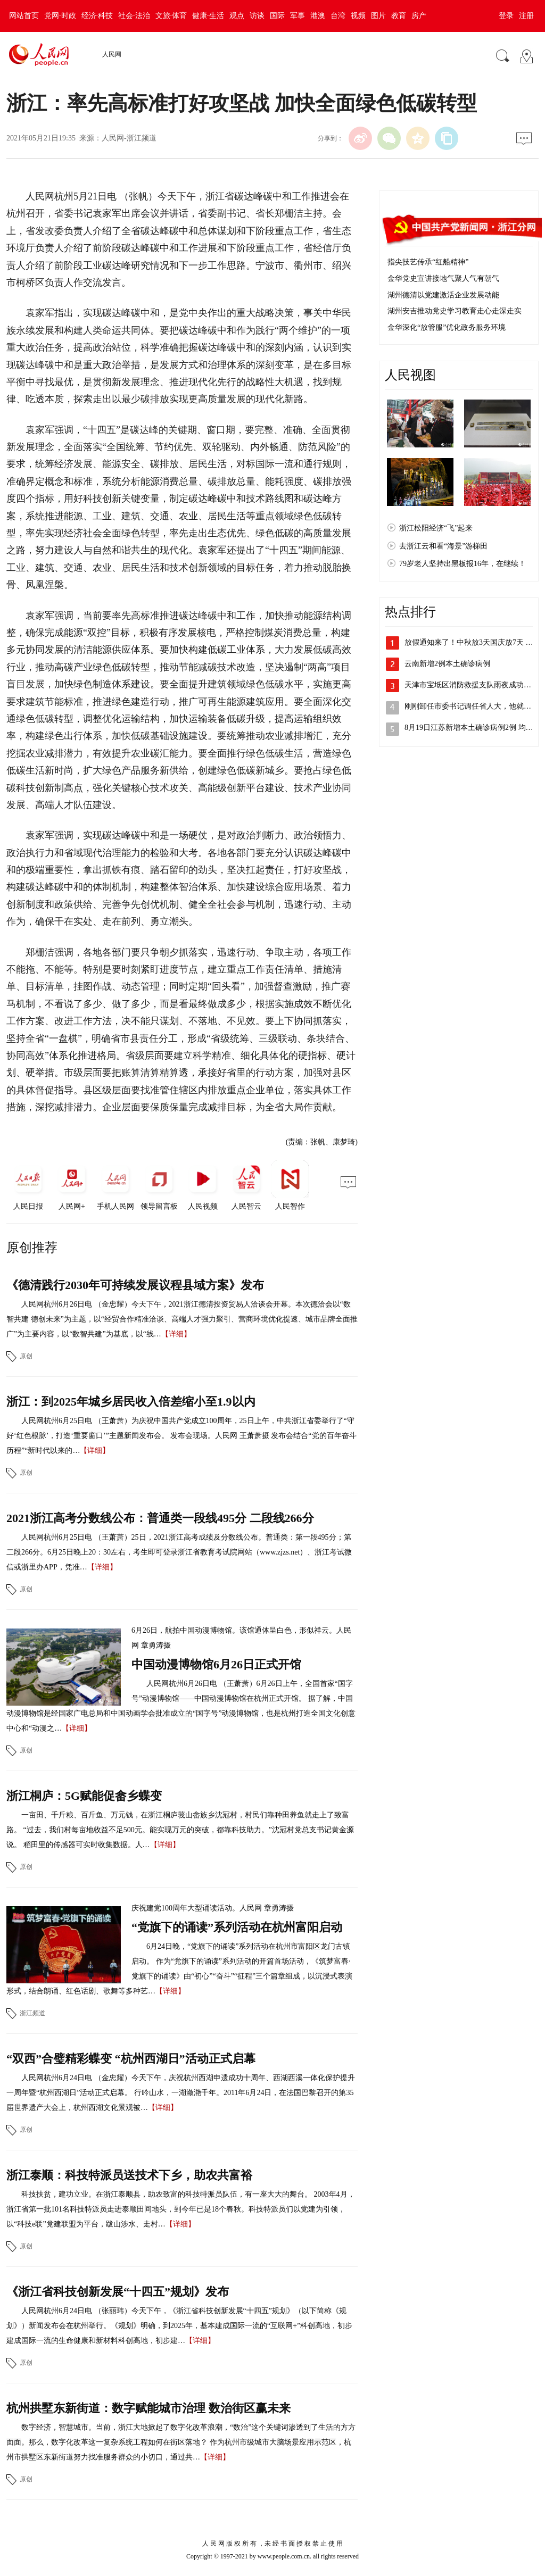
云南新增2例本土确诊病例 (447, 664)
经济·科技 (97, 16)
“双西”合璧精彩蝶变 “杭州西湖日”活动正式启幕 (130, 2058)
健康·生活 (208, 16)
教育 (398, 16)
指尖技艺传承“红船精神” (427, 262)
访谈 (257, 16)
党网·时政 (60, 16)
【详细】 (176, 1334)
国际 (277, 16)
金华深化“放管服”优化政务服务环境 (446, 327)
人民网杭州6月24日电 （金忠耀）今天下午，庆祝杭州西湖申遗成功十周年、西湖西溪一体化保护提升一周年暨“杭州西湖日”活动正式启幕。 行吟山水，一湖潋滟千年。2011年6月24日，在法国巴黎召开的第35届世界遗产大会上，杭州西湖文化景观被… (180, 2093)
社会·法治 (134, 16)
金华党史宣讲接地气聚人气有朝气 (443, 278)
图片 (378, 16)
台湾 (338, 16)
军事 (297, 16)
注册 (526, 16)
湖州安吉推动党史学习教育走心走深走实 (454, 311)
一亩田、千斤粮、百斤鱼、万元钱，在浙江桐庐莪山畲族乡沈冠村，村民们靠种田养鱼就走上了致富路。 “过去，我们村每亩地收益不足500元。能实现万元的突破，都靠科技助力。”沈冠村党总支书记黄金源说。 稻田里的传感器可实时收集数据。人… (180, 1830)
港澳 (317, 16)
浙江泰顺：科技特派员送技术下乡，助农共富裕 (129, 2175)
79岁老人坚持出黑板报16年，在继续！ (462, 564)
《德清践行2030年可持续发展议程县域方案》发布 (135, 1285)
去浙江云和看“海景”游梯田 (443, 546)
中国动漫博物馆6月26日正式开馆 (216, 1664)
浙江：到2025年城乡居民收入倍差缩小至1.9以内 (130, 1401)
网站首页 (24, 16)
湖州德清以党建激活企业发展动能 (443, 295)
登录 (506, 16)
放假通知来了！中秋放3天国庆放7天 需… (472, 642)
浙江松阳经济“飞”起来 (436, 528)
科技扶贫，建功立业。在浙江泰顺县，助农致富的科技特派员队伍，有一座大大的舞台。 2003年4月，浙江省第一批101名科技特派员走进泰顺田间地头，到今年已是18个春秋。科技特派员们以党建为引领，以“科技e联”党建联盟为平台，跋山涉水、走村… (180, 2209)
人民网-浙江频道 (129, 138)
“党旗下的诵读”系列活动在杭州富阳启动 (236, 1927)
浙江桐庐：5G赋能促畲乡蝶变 (84, 1795)
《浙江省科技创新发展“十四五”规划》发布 (117, 2291)
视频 (358, 16)
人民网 (111, 54)
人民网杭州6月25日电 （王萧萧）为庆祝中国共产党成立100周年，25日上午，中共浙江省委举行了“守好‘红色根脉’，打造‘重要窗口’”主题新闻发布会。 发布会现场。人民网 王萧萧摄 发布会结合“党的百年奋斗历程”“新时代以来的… (181, 1436)
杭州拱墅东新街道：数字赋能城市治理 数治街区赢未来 (148, 2408)
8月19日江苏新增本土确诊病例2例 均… (468, 728)
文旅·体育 (171, 16)
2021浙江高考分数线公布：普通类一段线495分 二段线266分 (160, 1518)
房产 (418, 16)
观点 (236, 16)
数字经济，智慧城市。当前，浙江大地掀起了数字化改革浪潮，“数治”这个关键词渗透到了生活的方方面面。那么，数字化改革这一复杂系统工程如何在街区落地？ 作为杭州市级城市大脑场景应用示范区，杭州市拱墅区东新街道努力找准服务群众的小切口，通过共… (181, 2442)
